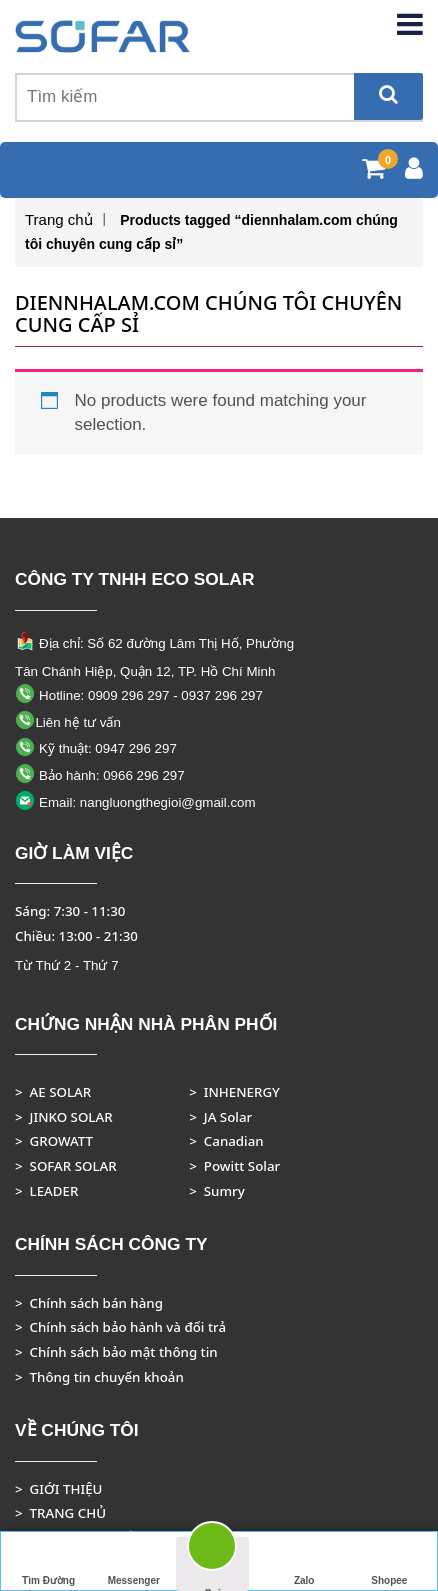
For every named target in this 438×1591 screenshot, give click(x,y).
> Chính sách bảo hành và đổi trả (120, 1327)
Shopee (389, 1561)
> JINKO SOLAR (64, 1117)
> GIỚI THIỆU (58, 1489)
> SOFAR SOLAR (66, 1166)
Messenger (134, 1561)
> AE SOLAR (53, 1092)
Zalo (304, 1561)
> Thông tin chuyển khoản (99, 1377)
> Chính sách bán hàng (89, 1303)
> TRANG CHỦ (60, 1513)
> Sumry (217, 1191)
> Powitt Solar (234, 1166)
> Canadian (226, 1141)
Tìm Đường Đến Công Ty (48, 1564)
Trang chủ (59, 219)
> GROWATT (54, 1141)
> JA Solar (220, 1117)
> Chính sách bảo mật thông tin (116, 1352)
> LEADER (46, 1191)
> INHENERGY (234, 1092)
